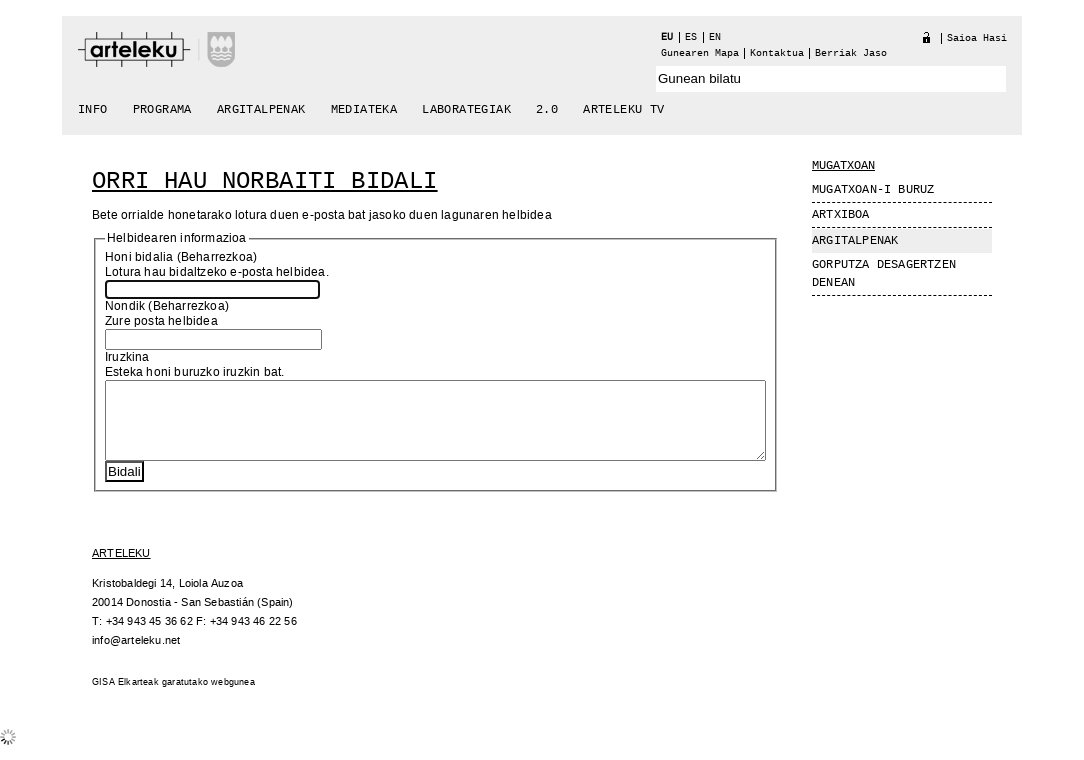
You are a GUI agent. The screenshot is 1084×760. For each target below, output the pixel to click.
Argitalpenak (261, 110)
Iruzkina (127, 357)
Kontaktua (777, 53)
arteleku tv (623, 110)
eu (667, 37)
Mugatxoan (843, 166)
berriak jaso (851, 53)
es (691, 37)
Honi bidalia (139, 257)
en (715, 37)
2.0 (547, 110)
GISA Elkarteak (125, 697)
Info (93, 110)
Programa (162, 110)
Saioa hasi (977, 38)
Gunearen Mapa (700, 53)
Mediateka (364, 110)
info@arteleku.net (136, 655)
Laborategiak (466, 110)
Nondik (125, 306)
